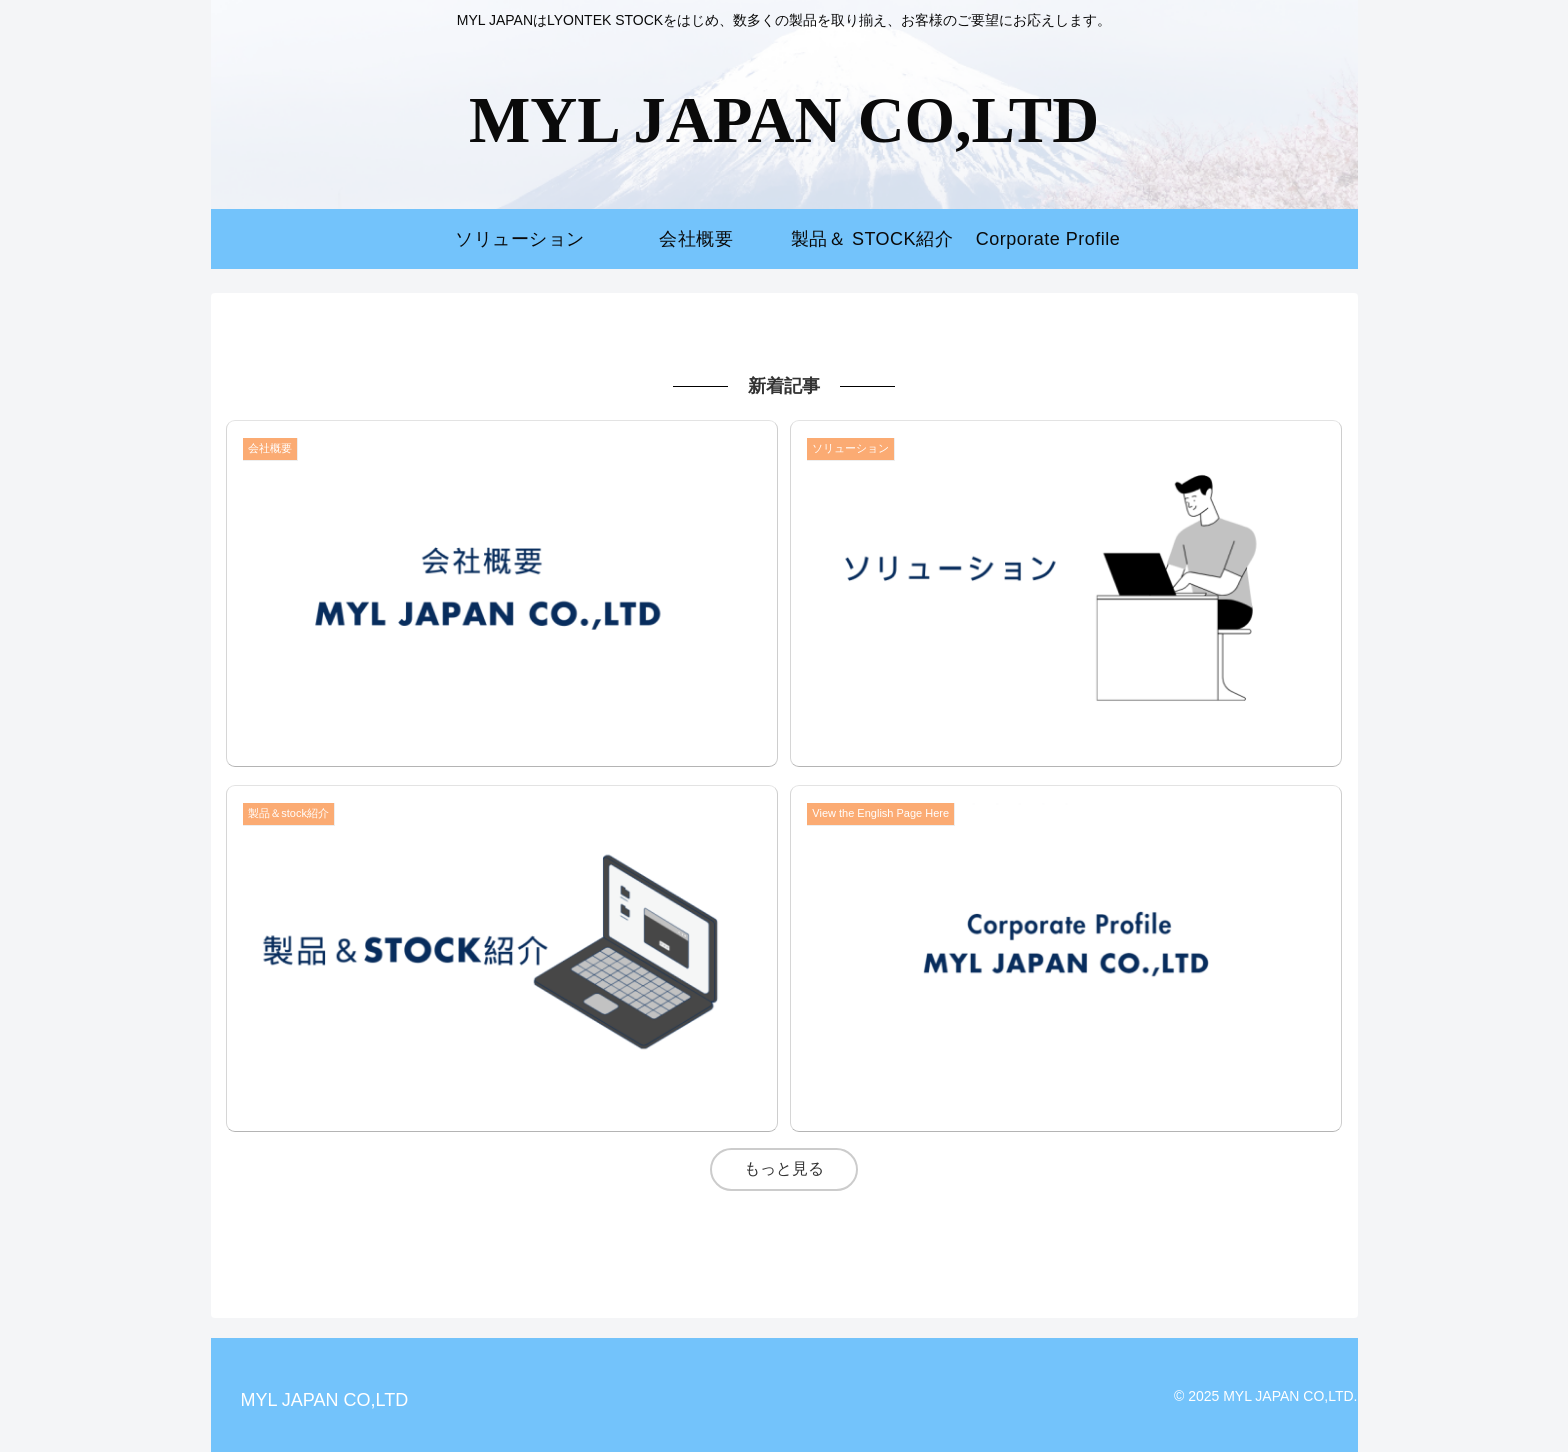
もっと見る (784, 1168)
